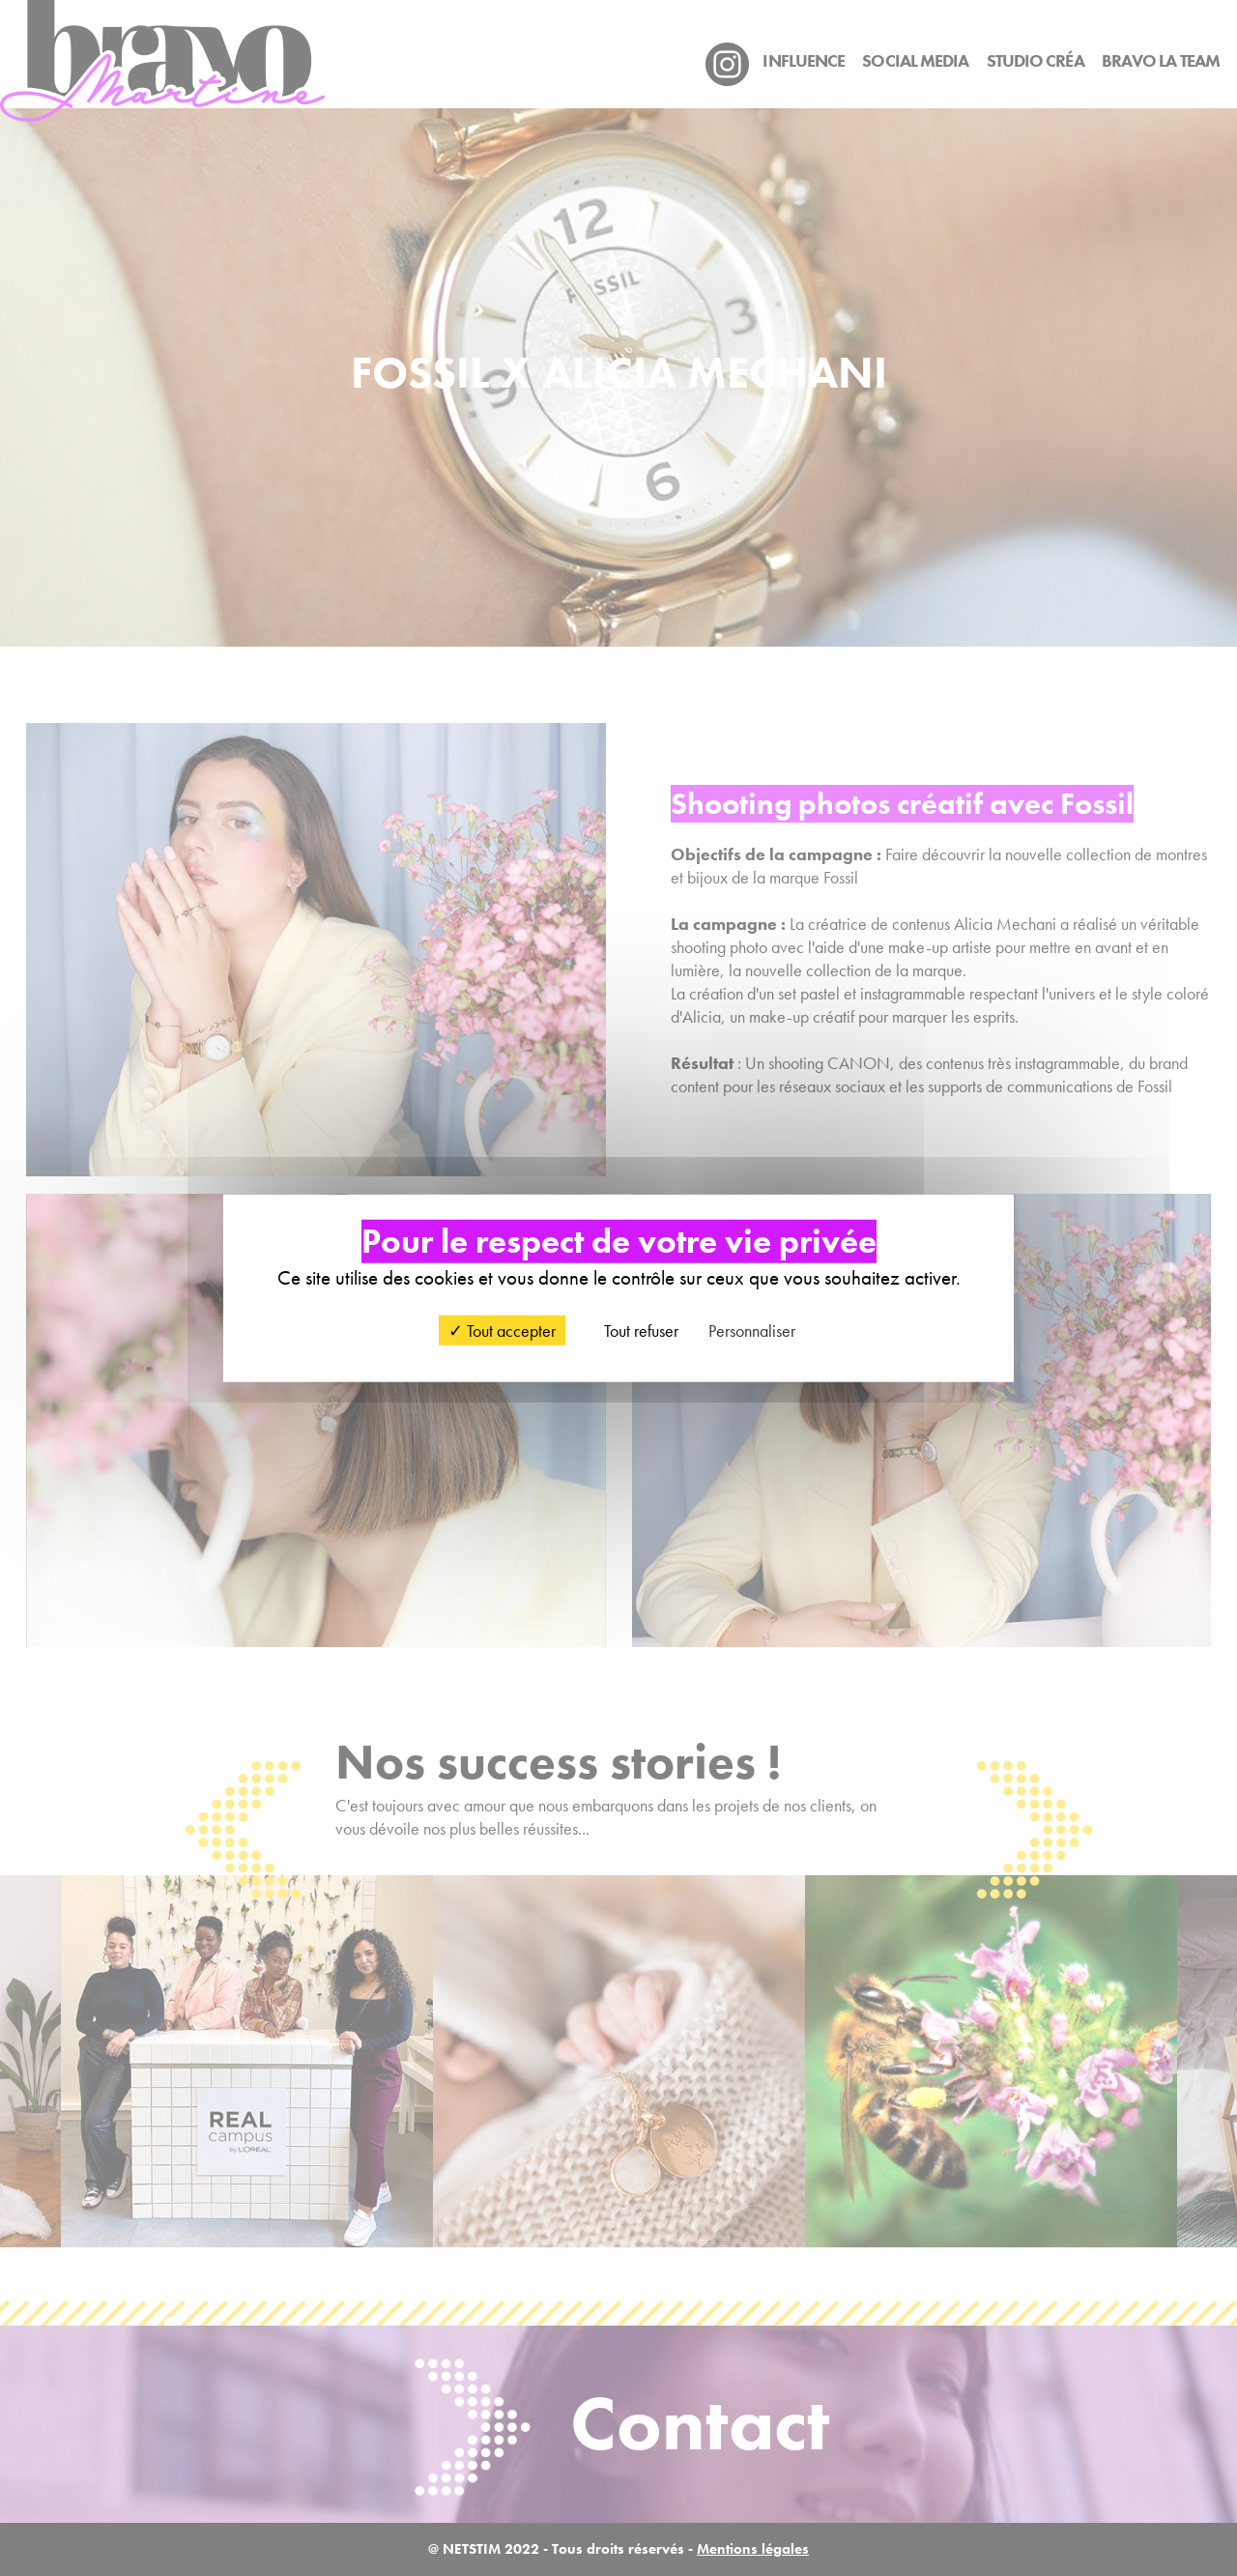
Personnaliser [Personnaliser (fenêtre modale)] (751, 1329)
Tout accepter (502, 1329)
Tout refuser (632, 1329)
